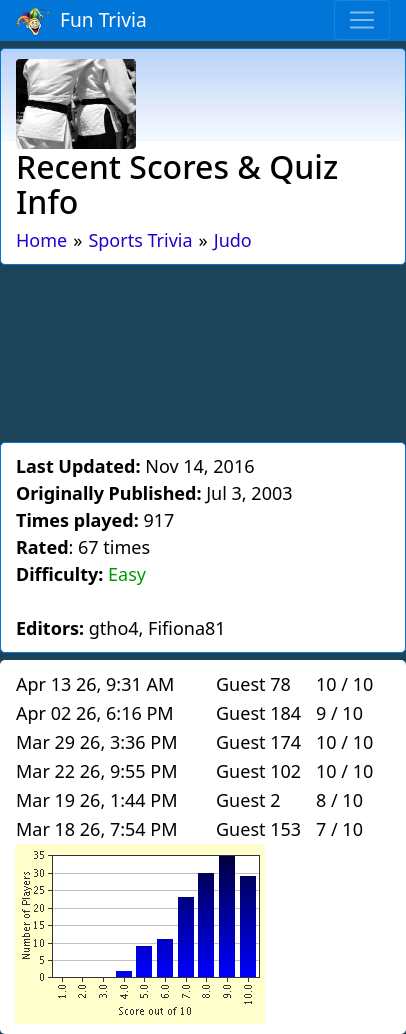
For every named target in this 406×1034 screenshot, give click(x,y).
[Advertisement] (203, 350)
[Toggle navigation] (362, 20)
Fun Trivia (81, 21)
